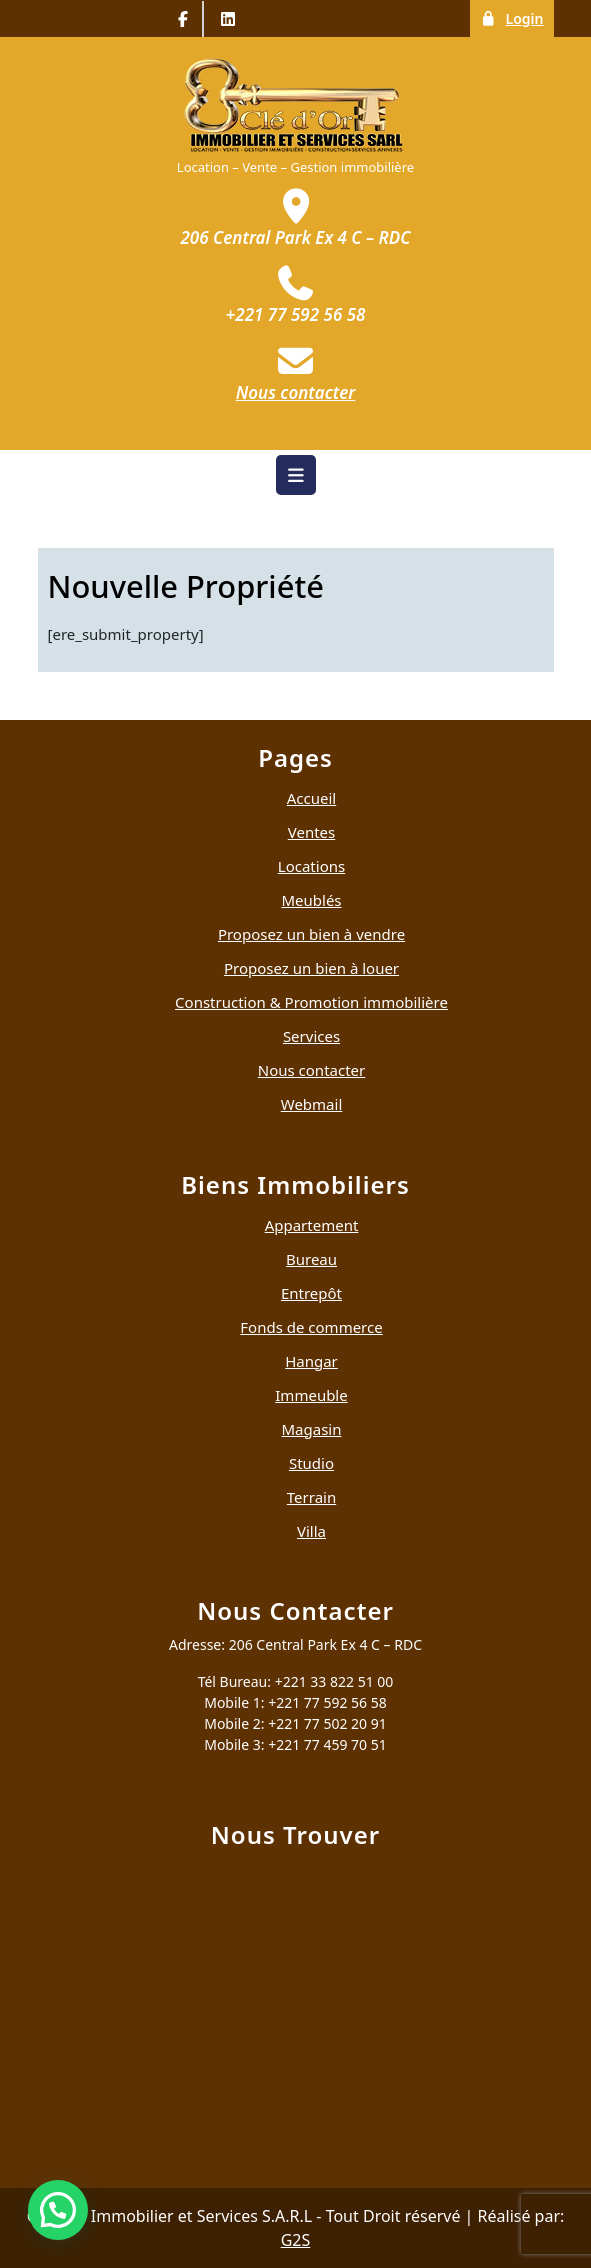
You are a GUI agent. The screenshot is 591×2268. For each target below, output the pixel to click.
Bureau (311, 1259)
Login (516, 17)
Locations (311, 866)
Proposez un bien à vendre (311, 934)
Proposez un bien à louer (311, 968)
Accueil (311, 798)
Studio (311, 1463)
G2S (296, 2240)
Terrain (311, 1497)
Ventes (312, 832)
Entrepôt (311, 1293)
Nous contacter (311, 1070)
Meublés (311, 900)
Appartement (312, 1225)
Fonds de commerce (311, 1327)
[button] (58, 2210)
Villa (311, 1531)
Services (311, 1036)
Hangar (311, 1361)
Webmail (312, 1104)
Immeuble (311, 1395)
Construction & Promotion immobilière (311, 1002)
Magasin (312, 1429)
